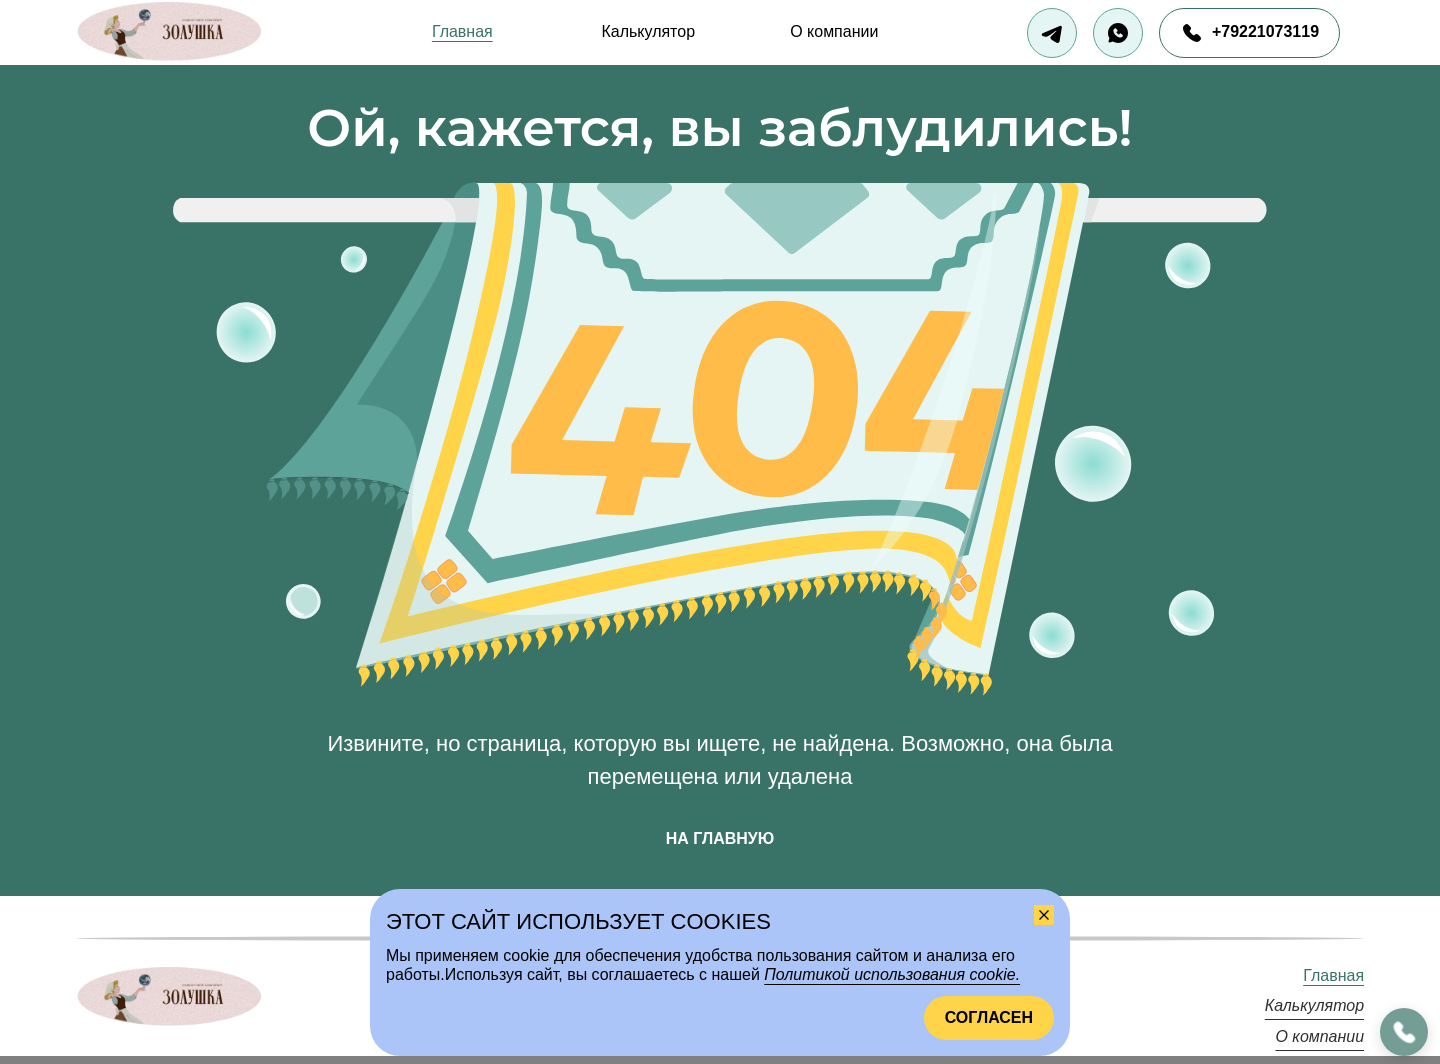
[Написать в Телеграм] (1052, 33)
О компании (834, 31)
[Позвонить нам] (1249, 33)
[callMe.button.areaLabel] (1404, 1032)
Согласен (989, 1017)
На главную (720, 838)
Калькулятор (648, 31)
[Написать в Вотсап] (1118, 33)
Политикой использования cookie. (892, 974)
